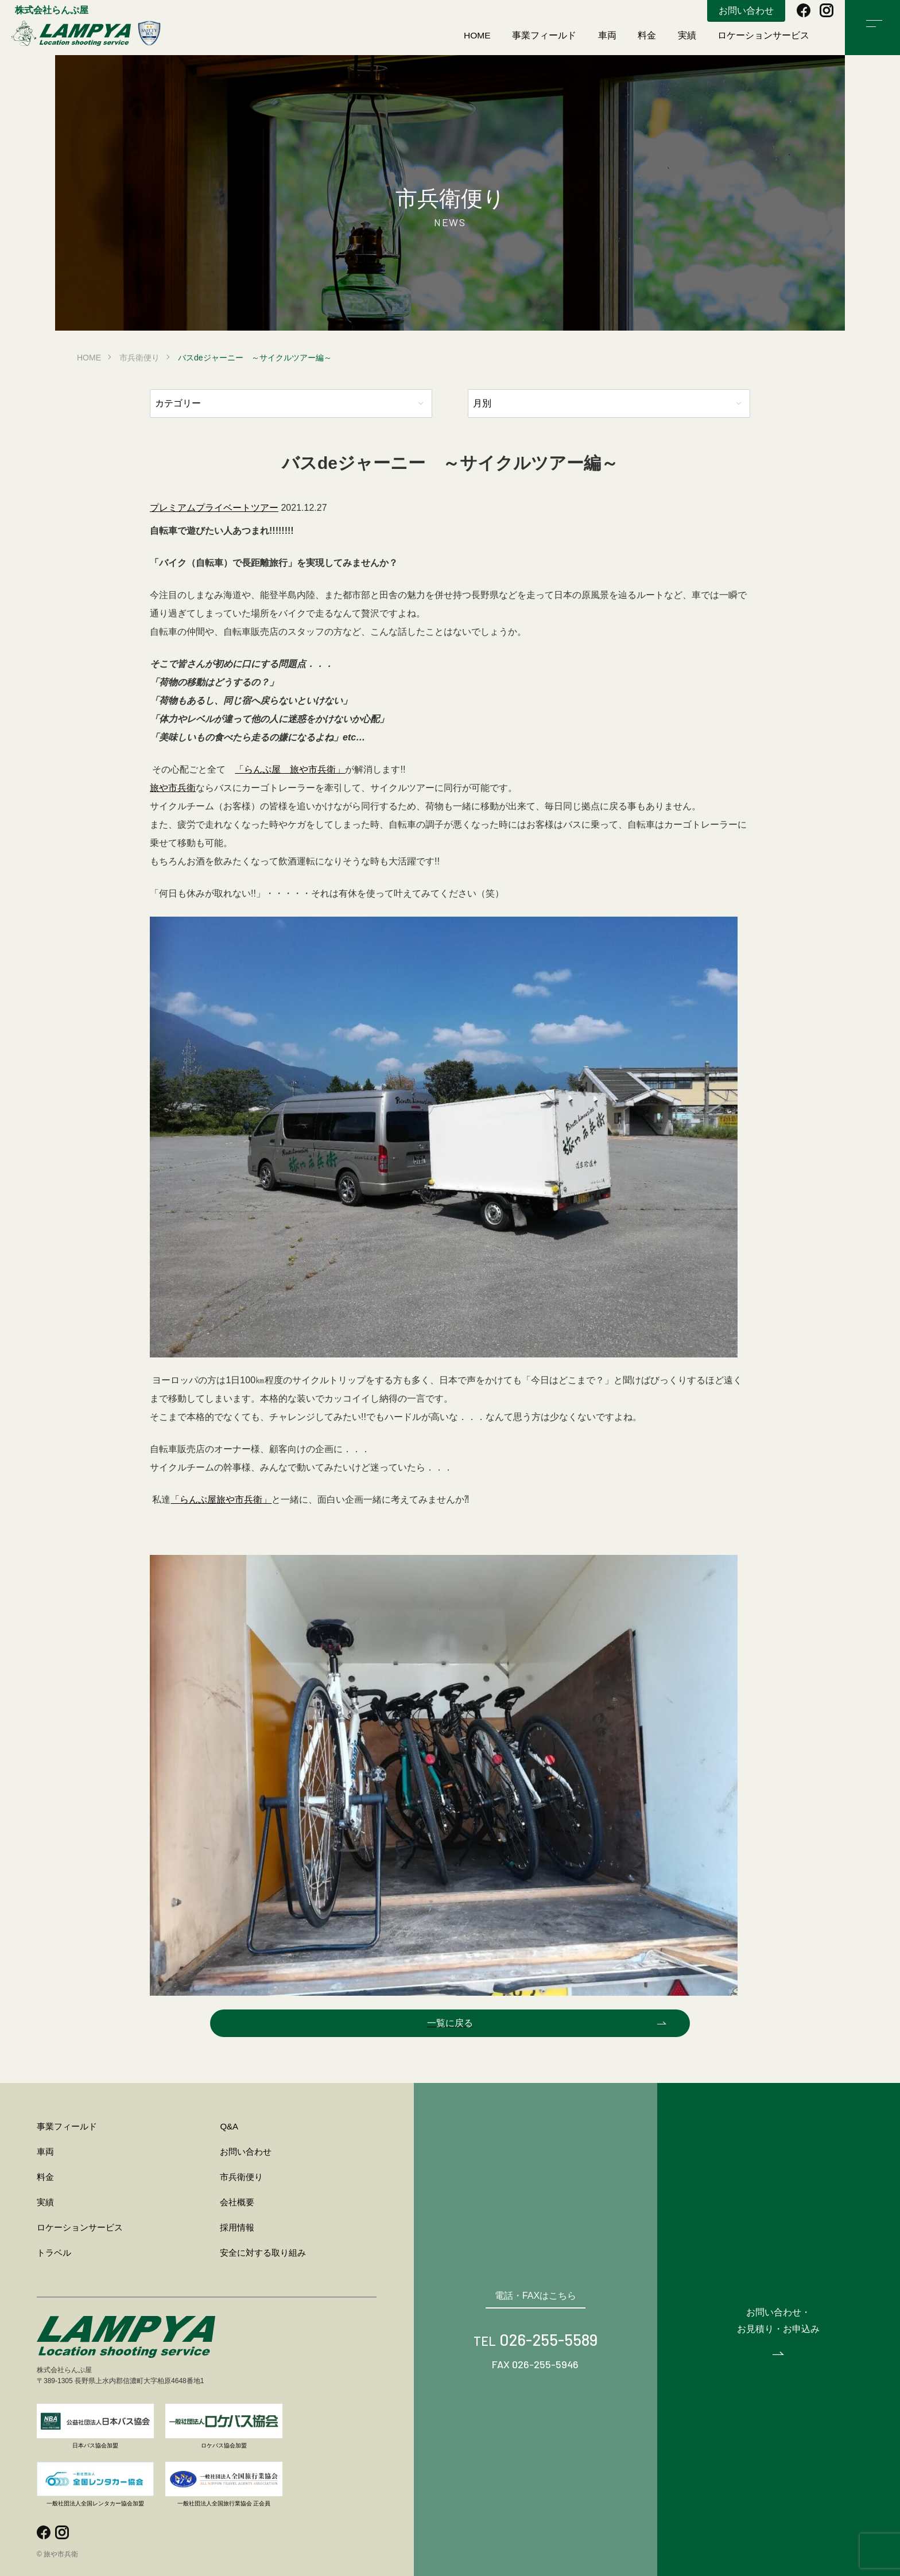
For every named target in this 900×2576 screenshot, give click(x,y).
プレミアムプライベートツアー (214, 508)
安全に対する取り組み (263, 2252)
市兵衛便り (139, 358)
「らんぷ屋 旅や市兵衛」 (290, 769)
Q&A (229, 2126)
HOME (477, 35)
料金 (647, 35)
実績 (687, 35)
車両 (608, 35)
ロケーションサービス (764, 35)
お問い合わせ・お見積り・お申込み (778, 2320)
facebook (803, 10)
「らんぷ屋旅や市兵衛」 (220, 1499)
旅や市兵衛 (86, 33)
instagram (826, 10)
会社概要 (237, 2202)
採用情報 (237, 2227)
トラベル (54, 2252)
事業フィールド (545, 35)
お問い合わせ (746, 10)
